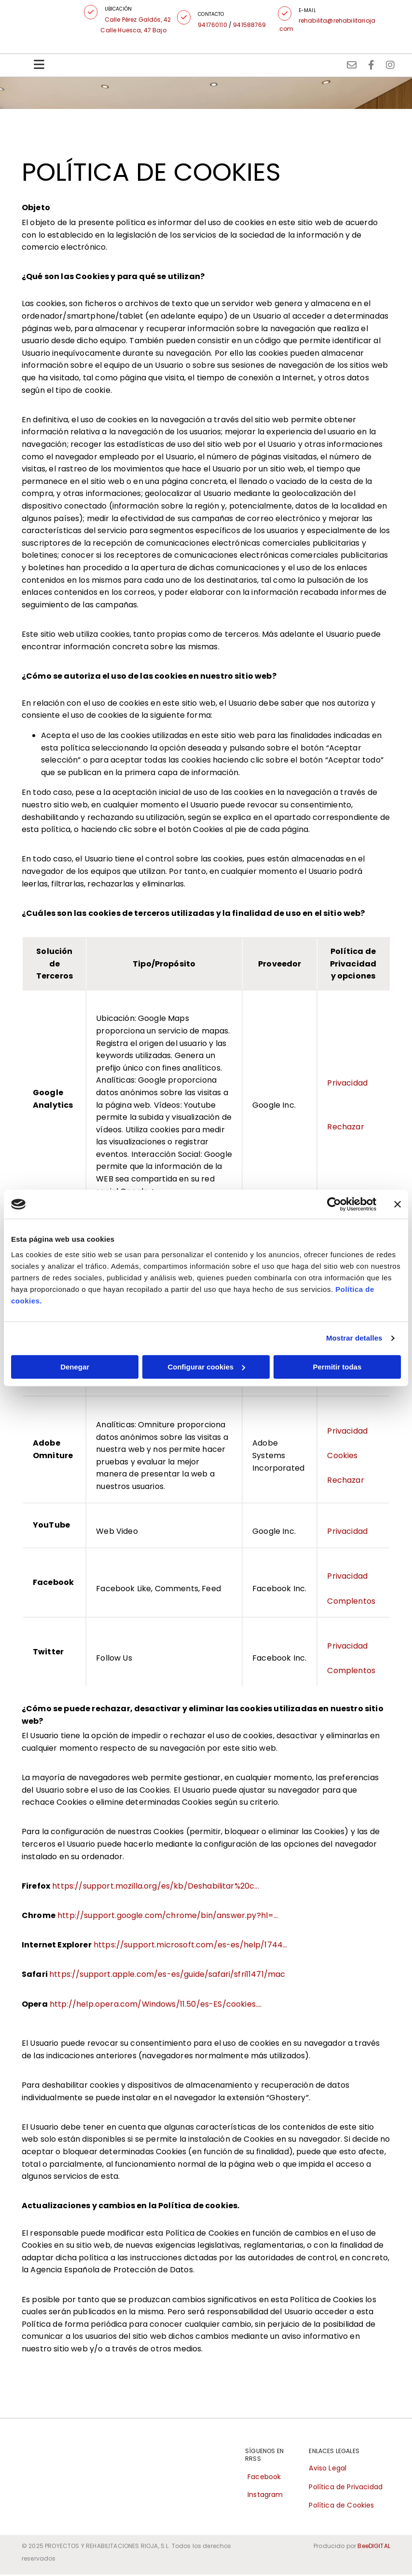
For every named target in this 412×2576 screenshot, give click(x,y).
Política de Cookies (341, 2507)
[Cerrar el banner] (397, 1204)
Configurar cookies (206, 1367)
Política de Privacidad (346, 2488)
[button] (94, 12)
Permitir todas (337, 1367)
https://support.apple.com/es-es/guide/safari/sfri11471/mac (167, 1976)
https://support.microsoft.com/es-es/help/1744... (191, 1946)
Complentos (351, 1602)
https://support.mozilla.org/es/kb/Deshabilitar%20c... (155, 1887)
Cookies (342, 1456)
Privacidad (347, 1084)
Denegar (74, 1367)
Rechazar (345, 1128)
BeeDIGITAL (373, 2548)
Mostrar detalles (354, 1338)
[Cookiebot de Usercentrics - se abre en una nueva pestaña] (334, 1204)
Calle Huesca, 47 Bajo (137, 30)
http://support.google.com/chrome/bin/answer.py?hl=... (167, 1916)
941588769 (252, 25)
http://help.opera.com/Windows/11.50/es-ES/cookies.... (155, 2005)
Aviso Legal (327, 2470)
